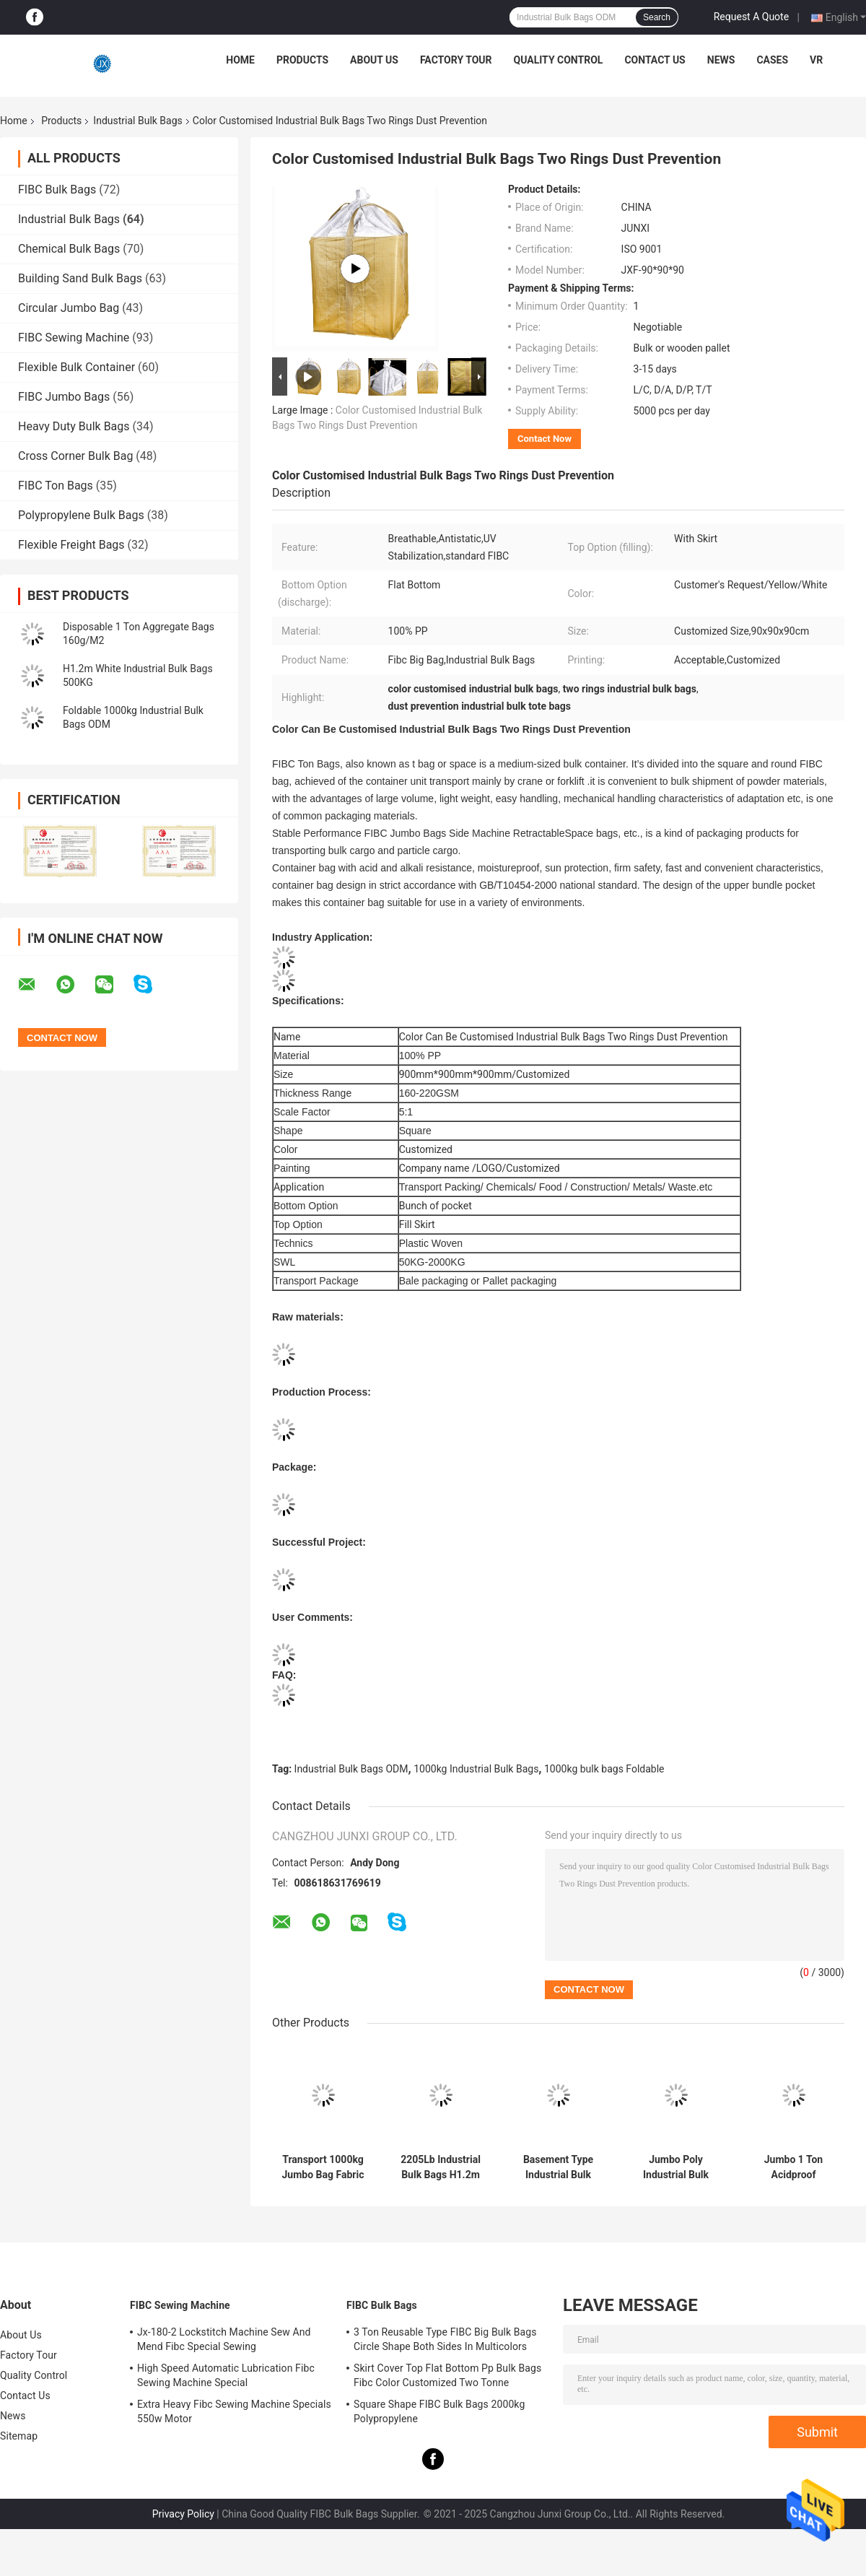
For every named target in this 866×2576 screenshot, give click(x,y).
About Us (374, 60)
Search (656, 17)
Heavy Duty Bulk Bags (74, 426)
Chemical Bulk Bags (69, 249)
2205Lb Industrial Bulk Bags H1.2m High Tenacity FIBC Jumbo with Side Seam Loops (441, 2167)
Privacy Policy (183, 2514)
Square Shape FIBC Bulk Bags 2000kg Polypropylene (439, 2411)
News (721, 60)
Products (302, 60)
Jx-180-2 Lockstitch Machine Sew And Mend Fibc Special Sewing (224, 2339)
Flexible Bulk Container (76, 367)
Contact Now (544, 438)
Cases (772, 60)
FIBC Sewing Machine (73, 337)
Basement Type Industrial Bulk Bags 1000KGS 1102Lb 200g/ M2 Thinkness (557, 2167)
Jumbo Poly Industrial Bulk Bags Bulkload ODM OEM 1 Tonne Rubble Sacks (676, 2167)
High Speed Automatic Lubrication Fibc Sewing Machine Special (226, 2375)
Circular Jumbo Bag (68, 308)
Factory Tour (456, 60)
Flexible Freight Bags (71, 545)
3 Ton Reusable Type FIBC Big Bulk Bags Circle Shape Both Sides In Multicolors (445, 2339)
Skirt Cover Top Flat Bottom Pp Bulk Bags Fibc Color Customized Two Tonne (447, 2375)
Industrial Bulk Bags (137, 120)
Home (240, 60)
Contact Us (654, 60)
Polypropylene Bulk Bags (81, 515)
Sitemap (19, 2436)
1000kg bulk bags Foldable (604, 1769)
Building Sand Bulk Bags (80, 278)
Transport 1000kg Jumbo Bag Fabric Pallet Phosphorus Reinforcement (322, 2167)
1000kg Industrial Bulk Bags (476, 1769)
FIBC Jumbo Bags (64, 397)
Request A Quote (751, 16)
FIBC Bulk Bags (57, 189)
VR (816, 60)
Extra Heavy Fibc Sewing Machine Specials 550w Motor (234, 2411)
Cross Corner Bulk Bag (75, 456)
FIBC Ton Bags (55, 485)
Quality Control (558, 60)
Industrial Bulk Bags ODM (351, 1769)
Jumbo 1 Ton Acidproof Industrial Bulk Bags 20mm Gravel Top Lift (793, 2167)
